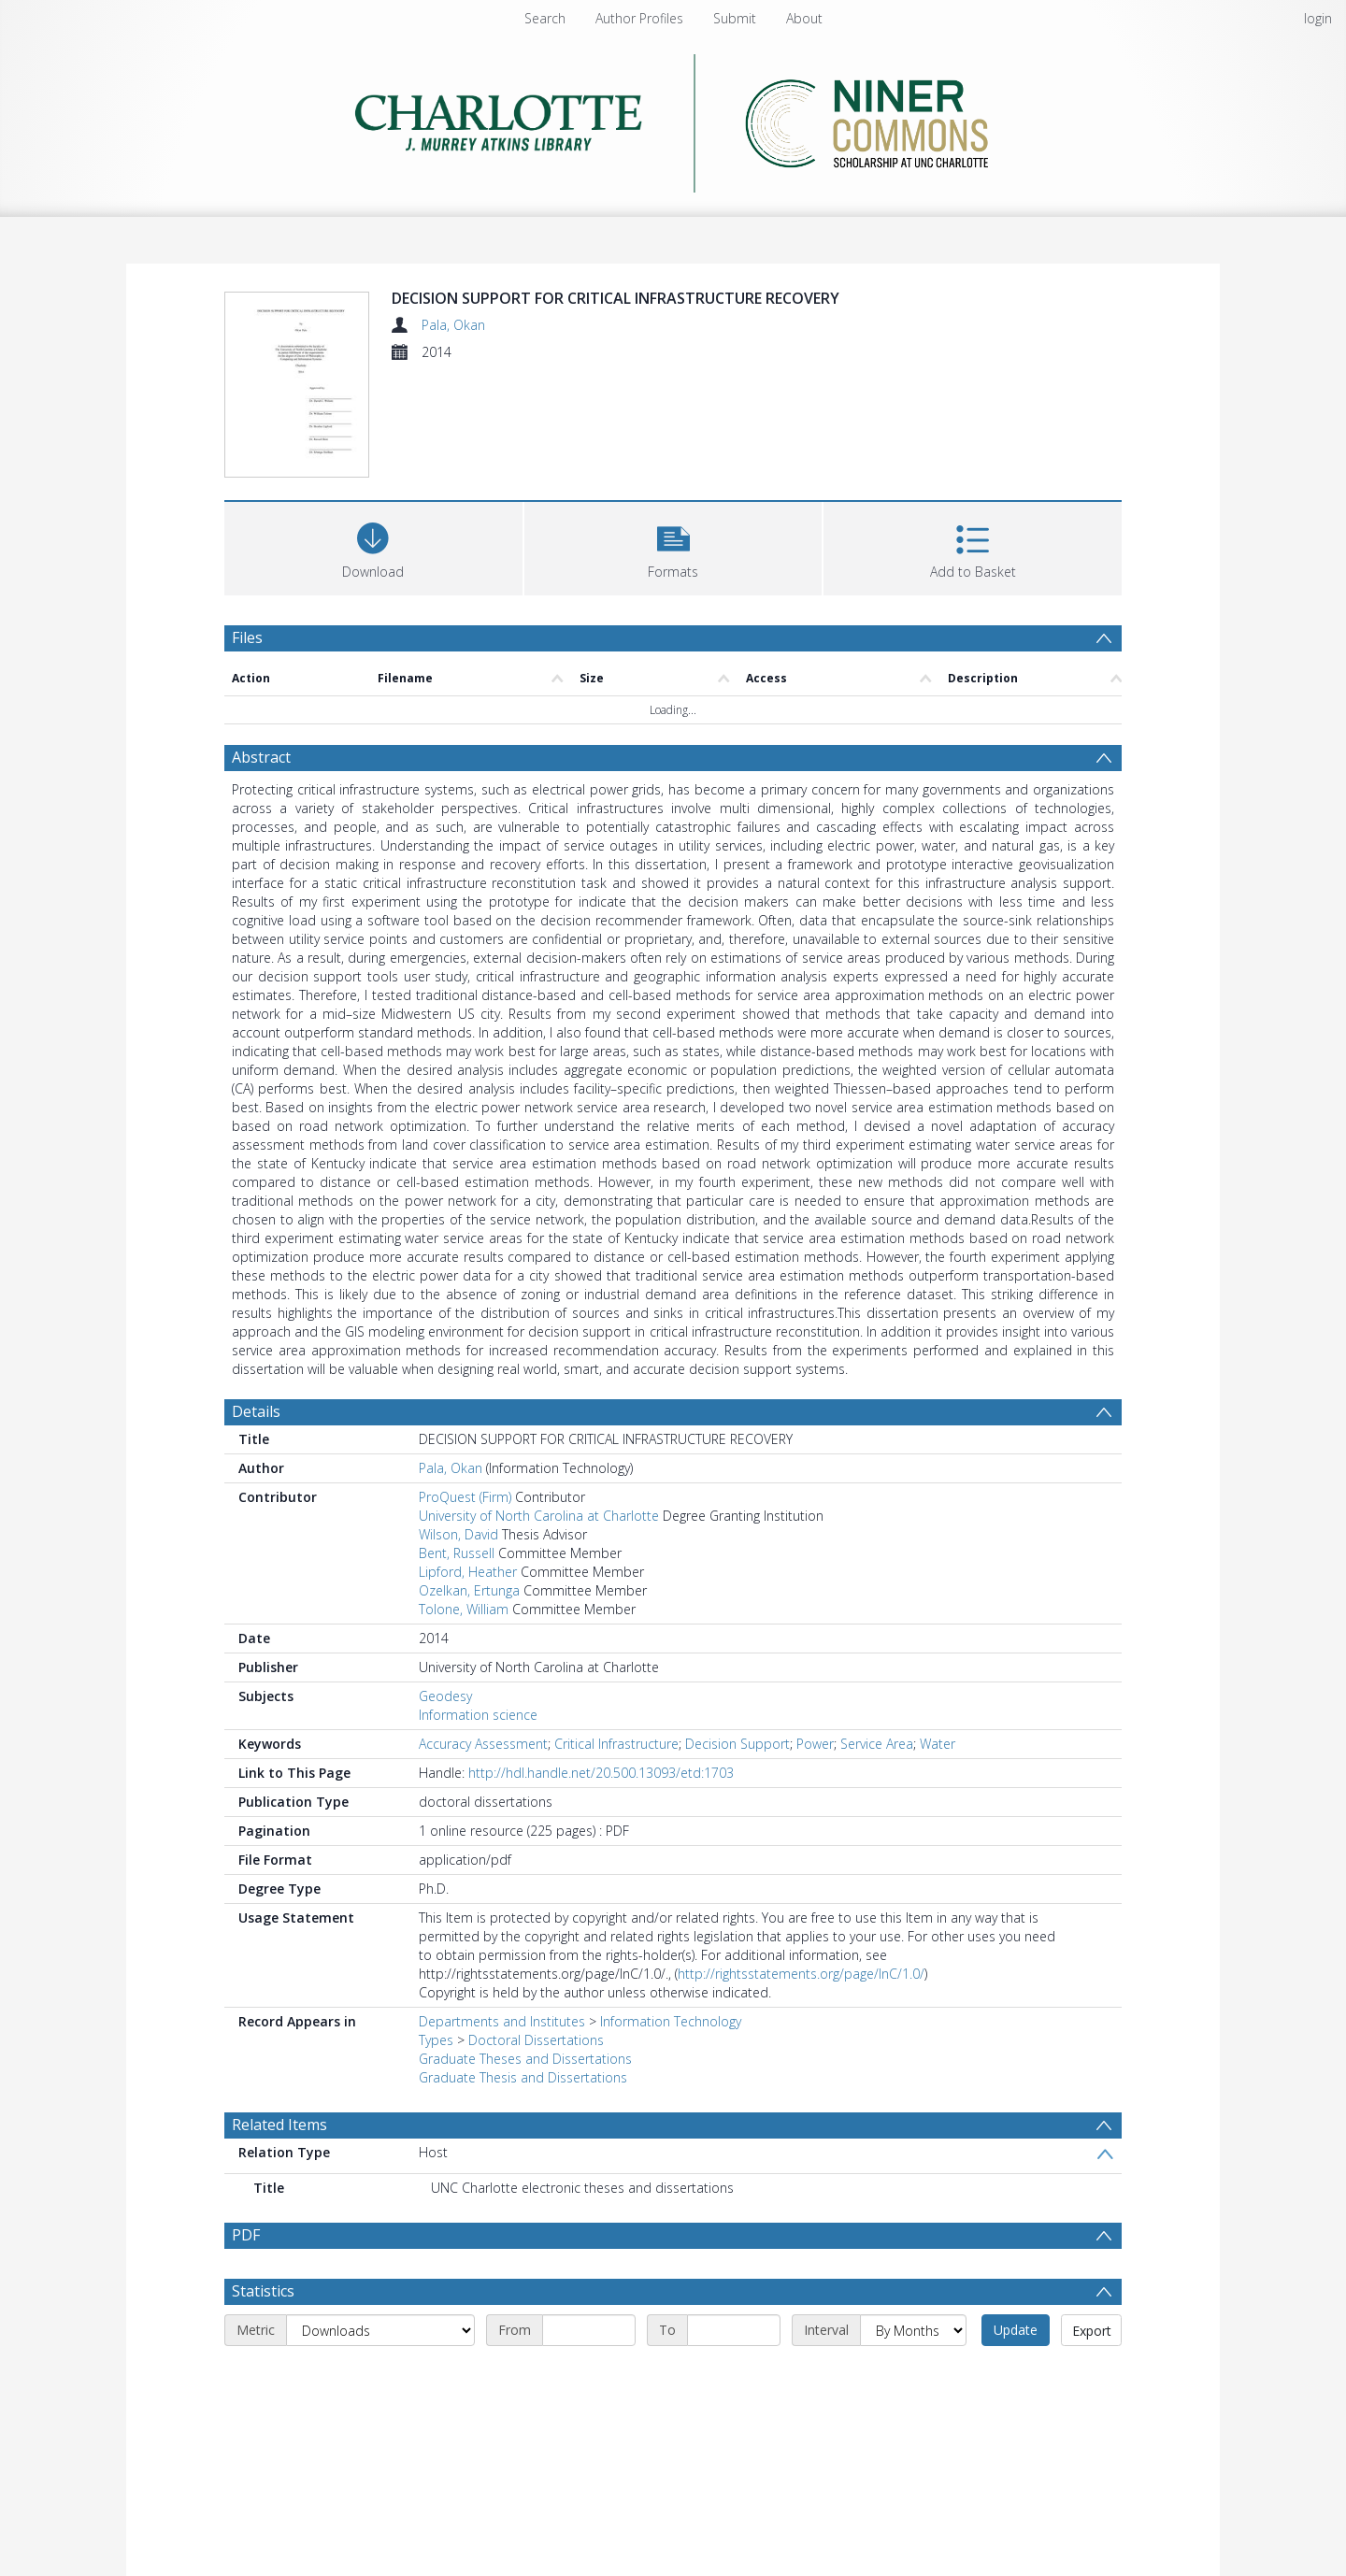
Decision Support (737, 1744)
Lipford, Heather (468, 1572)
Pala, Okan (453, 325)
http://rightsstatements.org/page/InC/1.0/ (801, 1973)
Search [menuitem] (545, 18)
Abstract (261, 757)
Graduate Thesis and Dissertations (523, 2077)
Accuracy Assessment (483, 1744)
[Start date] (589, 2330)
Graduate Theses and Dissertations (525, 2059)
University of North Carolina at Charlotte (539, 1515)
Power (815, 1744)
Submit (734, 18)
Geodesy (445, 1696)
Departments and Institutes (502, 2021)
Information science (478, 1715)
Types (436, 2040)
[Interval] (913, 2330)
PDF (246, 2235)
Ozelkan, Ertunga (469, 1590)
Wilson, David (458, 1534)
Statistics (263, 2291)
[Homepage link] (673, 118)
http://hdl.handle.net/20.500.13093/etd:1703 (601, 1773)
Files (247, 637)
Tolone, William (463, 1609)
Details (256, 1411)
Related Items (279, 2124)
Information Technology (670, 2021)
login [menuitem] (1318, 18)
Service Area (876, 1744)
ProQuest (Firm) (465, 1497)
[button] (673, 546)
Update (1016, 2330)
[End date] (733, 2330)
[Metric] (380, 2330)
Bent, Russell (456, 1553)
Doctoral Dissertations (536, 2040)
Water (937, 1744)
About (804, 18)
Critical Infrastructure (616, 1744)
